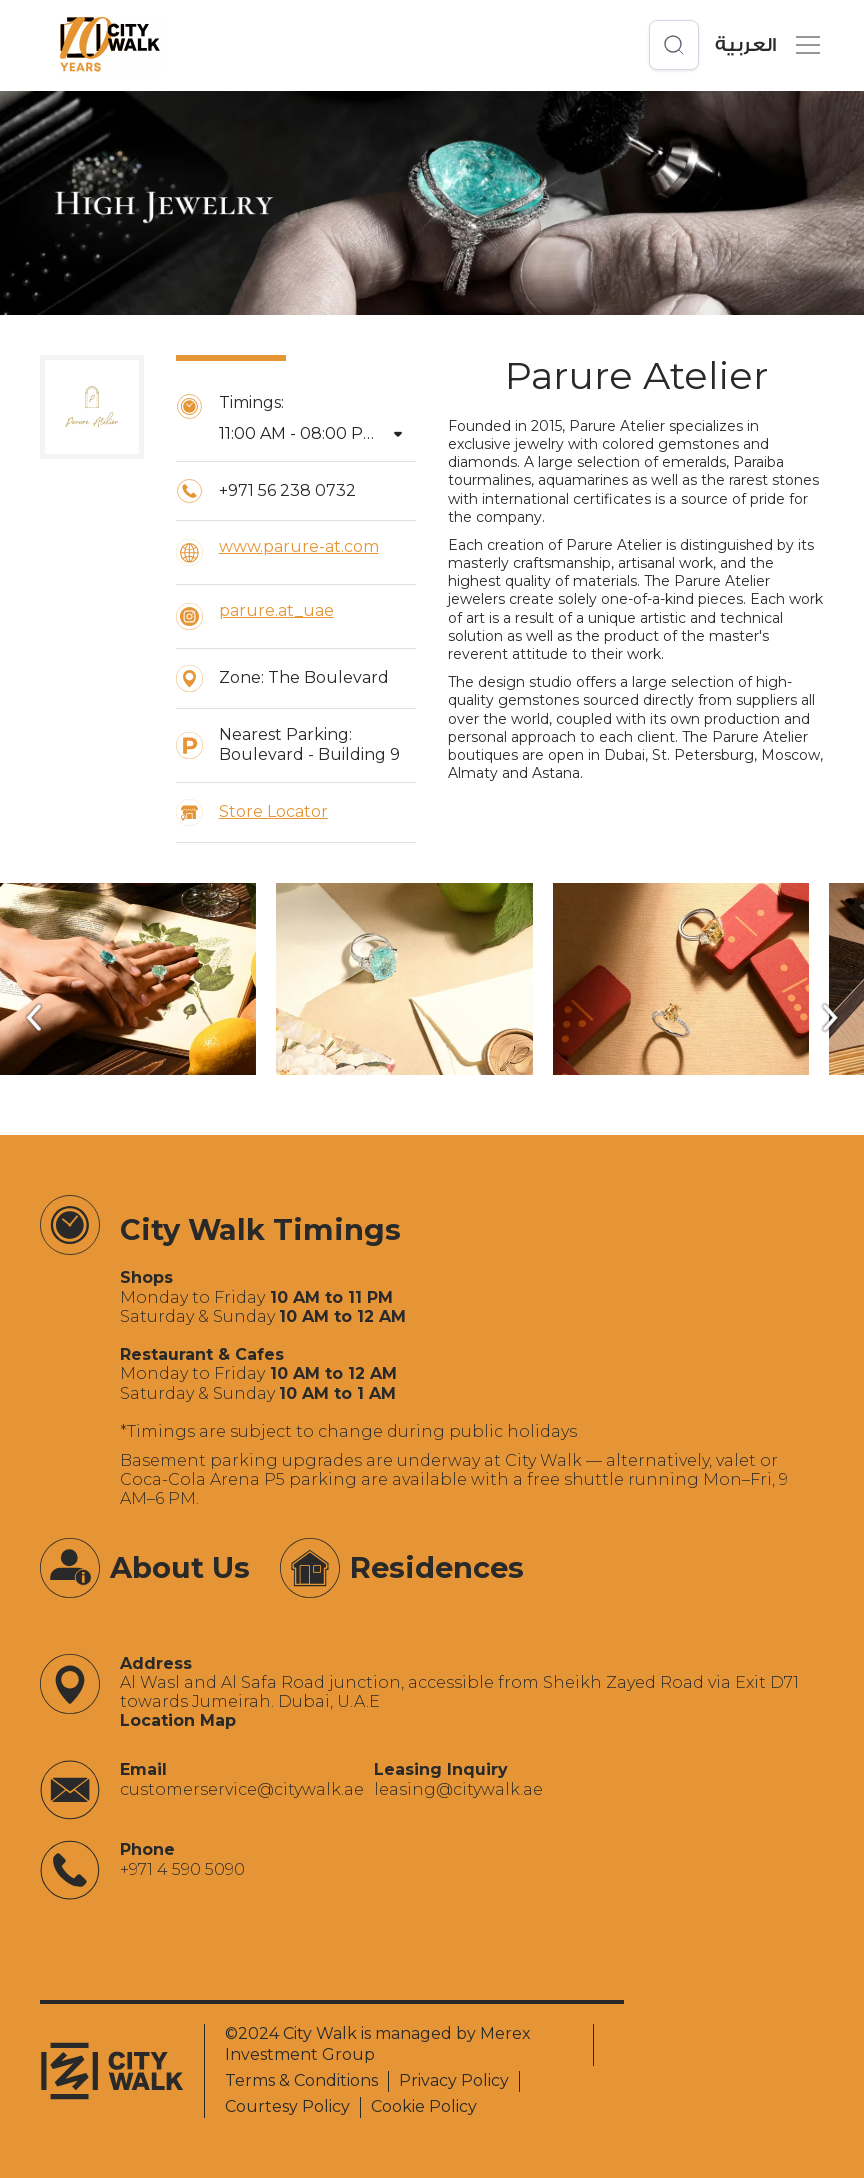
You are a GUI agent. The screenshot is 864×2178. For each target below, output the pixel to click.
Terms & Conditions (301, 2080)
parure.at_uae (276, 610)
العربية (745, 45)
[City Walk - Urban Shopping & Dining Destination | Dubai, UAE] (110, 45)
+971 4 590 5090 (182, 1869)
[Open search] (674, 45)
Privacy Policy (454, 2080)
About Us (180, 1567)
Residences (437, 1567)
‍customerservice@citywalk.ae (242, 1789)
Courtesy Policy (287, 2106)
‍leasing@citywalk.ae (458, 1789)
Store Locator (273, 811)
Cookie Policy (424, 2106)
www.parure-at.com (299, 546)
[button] (804, 45)
